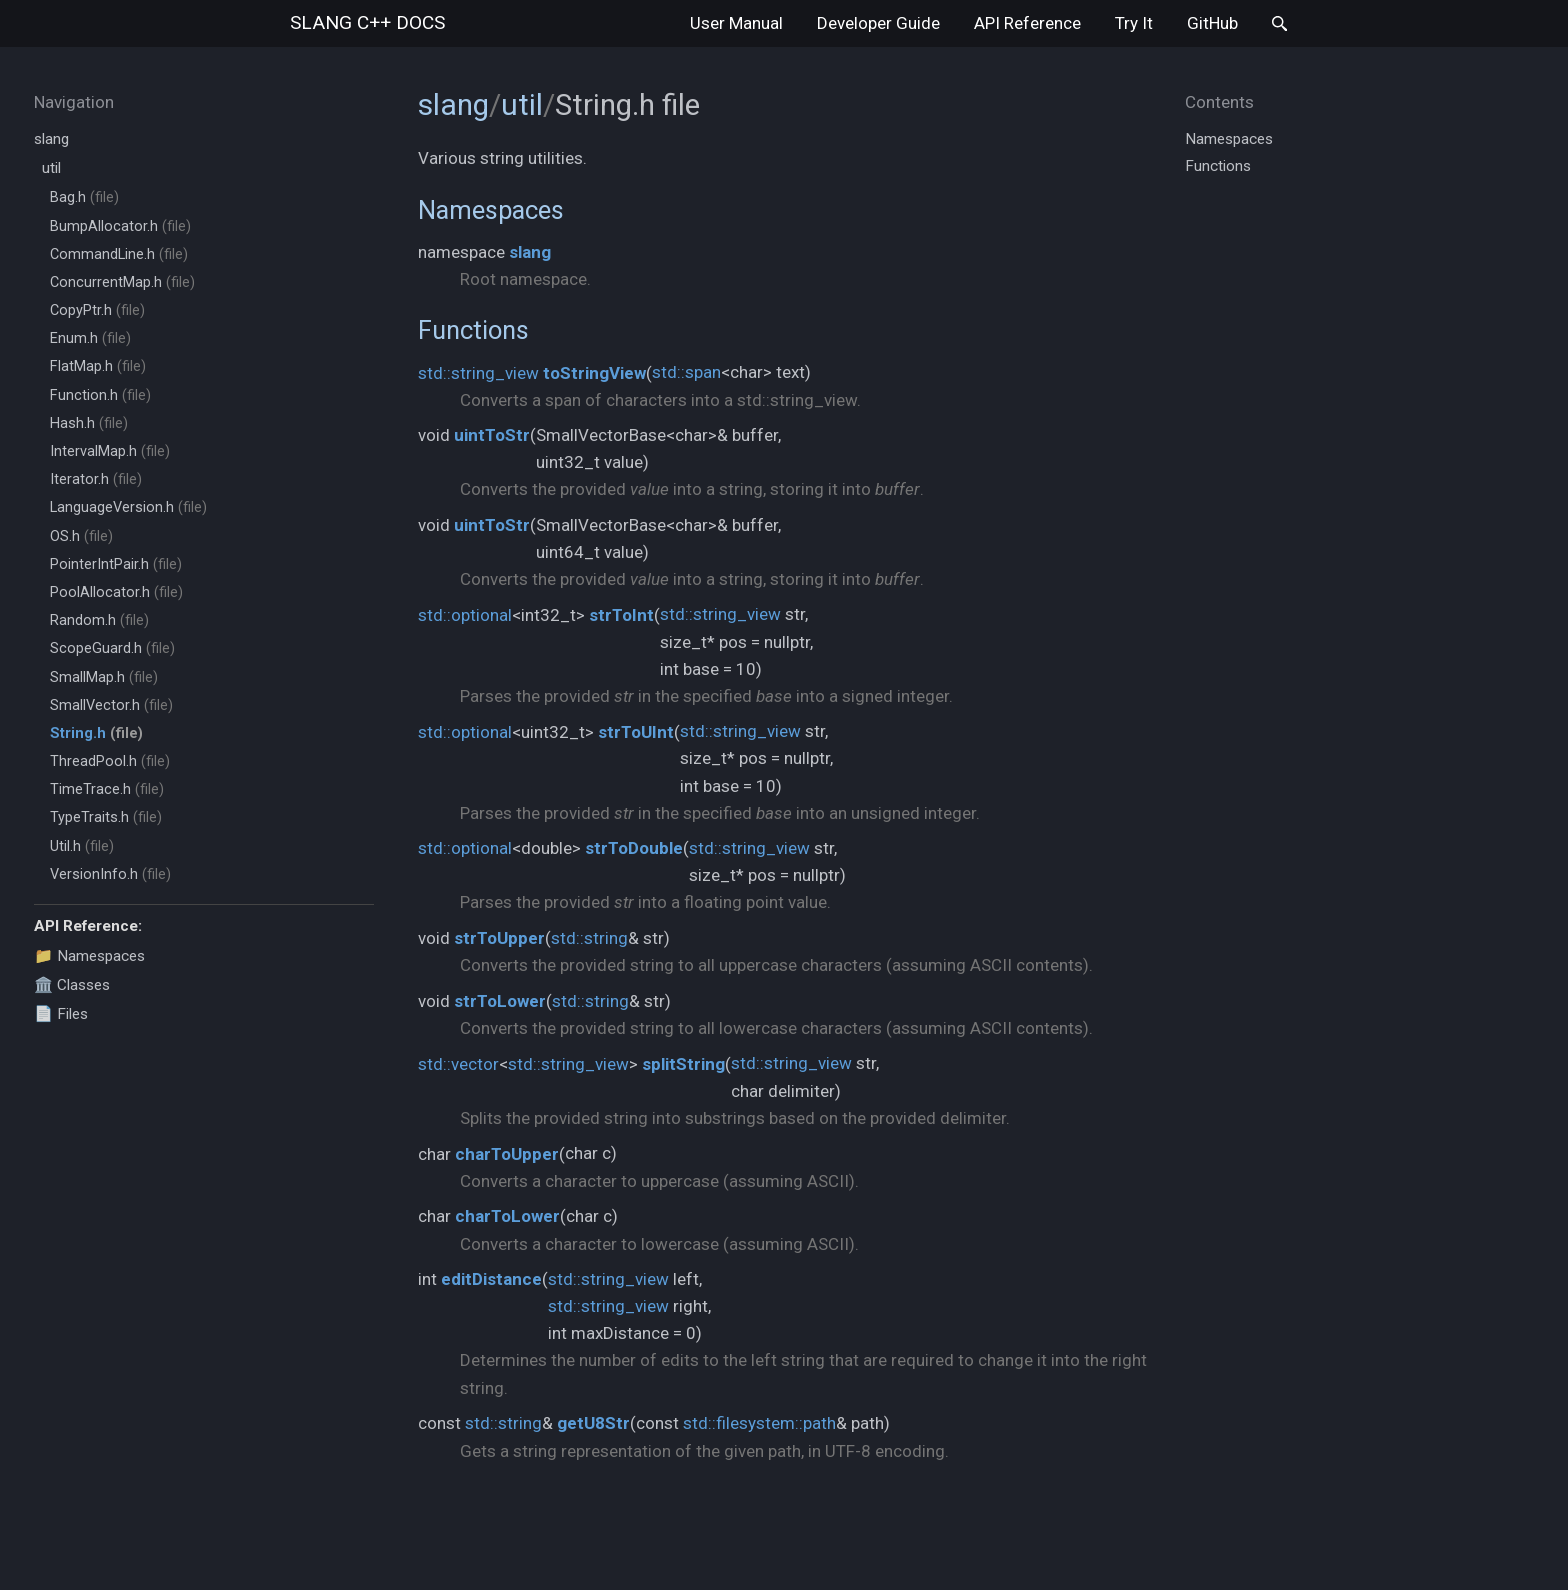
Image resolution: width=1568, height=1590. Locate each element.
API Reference (1027, 23)
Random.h (99, 620)
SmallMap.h (104, 677)
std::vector (458, 1064)
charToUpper (507, 1154)
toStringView (594, 373)
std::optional (465, 615)
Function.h (100, 395)
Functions (473, 330)
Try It (1134, 23)
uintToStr (492, 435)
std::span (686, 372)
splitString (683, 1064)
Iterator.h (96, 479)
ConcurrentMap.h (122, 282)
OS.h (81, 536)
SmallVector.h (111, 705)
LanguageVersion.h (128, 507)
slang (367, 22)
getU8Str (593, 1423)
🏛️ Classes (72, 985)
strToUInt (636, 732)
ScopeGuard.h (112, 648)
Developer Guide (878, 23)
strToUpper (499, 938)
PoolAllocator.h (116, 592)
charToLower (507, 1216)
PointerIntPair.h (116, 564)
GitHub (1212, 23)
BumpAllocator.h (120, 226)
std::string (589, 938)
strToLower (500, 1001)
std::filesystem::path (759, 1423)
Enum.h (90, 338)
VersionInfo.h (110, 874)
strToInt (621, 615)
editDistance (491, 1279)
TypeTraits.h (106, 817)
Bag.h (84, 197)
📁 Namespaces (89, 956)
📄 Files (61, 1014)
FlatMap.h (98, 366)
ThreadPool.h (110, 761)
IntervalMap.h (110, 451)
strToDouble (634, 848)
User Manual (736, 23)
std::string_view (478, 373)
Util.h (82, 846)
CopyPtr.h (97, 310)
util (51, 168)
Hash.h (89, 423)
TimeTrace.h (107, 789)
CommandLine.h (119, 254)
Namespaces (491, 210)
